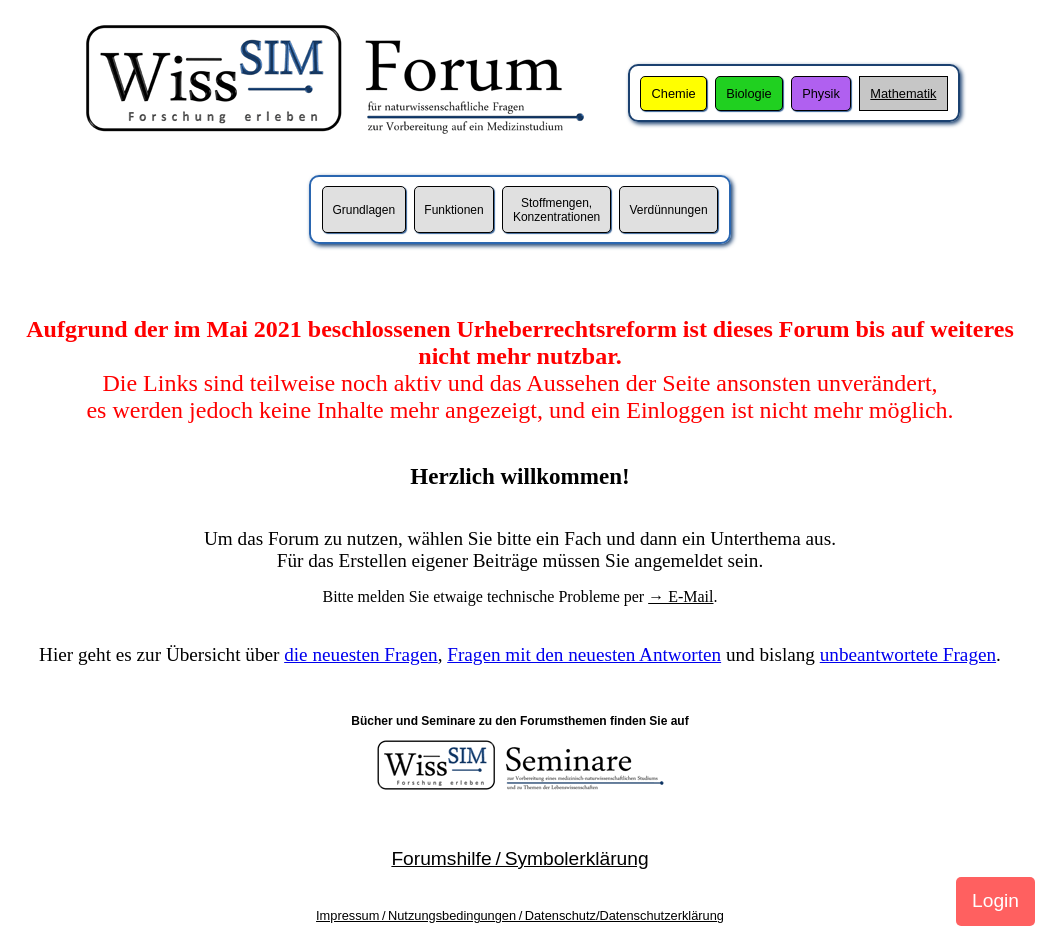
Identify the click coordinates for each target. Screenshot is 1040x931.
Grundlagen (363, 210)
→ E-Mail (680, 596)
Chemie (674, 93)
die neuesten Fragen (360, 654)
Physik (821, 93)
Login (995, 900)
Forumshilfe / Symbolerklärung (519, 858)
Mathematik (903, 93)
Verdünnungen (668, 210)
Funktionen (453, 210)
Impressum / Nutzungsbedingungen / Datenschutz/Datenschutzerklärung (520, 915)
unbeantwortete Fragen (908, 654)
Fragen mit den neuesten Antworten (584, 654)
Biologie (749, 93)
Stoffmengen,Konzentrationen (556, 210)
